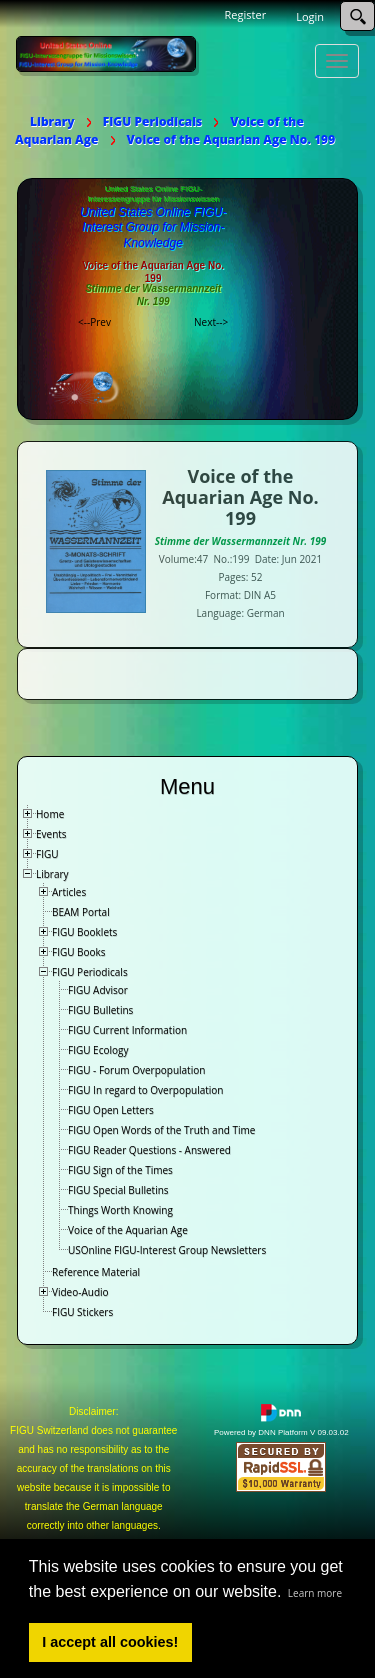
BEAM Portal (81, 912)
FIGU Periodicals (90, 972)
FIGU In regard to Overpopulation (145, 1090)
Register (246, 14)
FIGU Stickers (82, 1312)
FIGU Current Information (127, 1030)
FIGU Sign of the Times (120, 1170)
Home (50, 814)
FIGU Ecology (98, 1050)
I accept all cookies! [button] (110, 1642)
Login (310, 16)
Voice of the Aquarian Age (128, 1230)
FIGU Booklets (84, 932)
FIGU (47, 854)
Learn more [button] (315, 1593)
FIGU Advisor (98, 990)
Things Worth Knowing (120, 1210)
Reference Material (96, 1272)
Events (51, 834)
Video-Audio (80, 1292)
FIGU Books (79, 952)
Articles (69, 892)
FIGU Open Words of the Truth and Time (161, 1130)
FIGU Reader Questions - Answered (149, 1150)
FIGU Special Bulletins (118, 1190)
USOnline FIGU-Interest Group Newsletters (167, 1250)
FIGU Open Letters (111, 1110)
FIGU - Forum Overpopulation (136, 1070)
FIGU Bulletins (100, 1010)
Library (52, 874)
